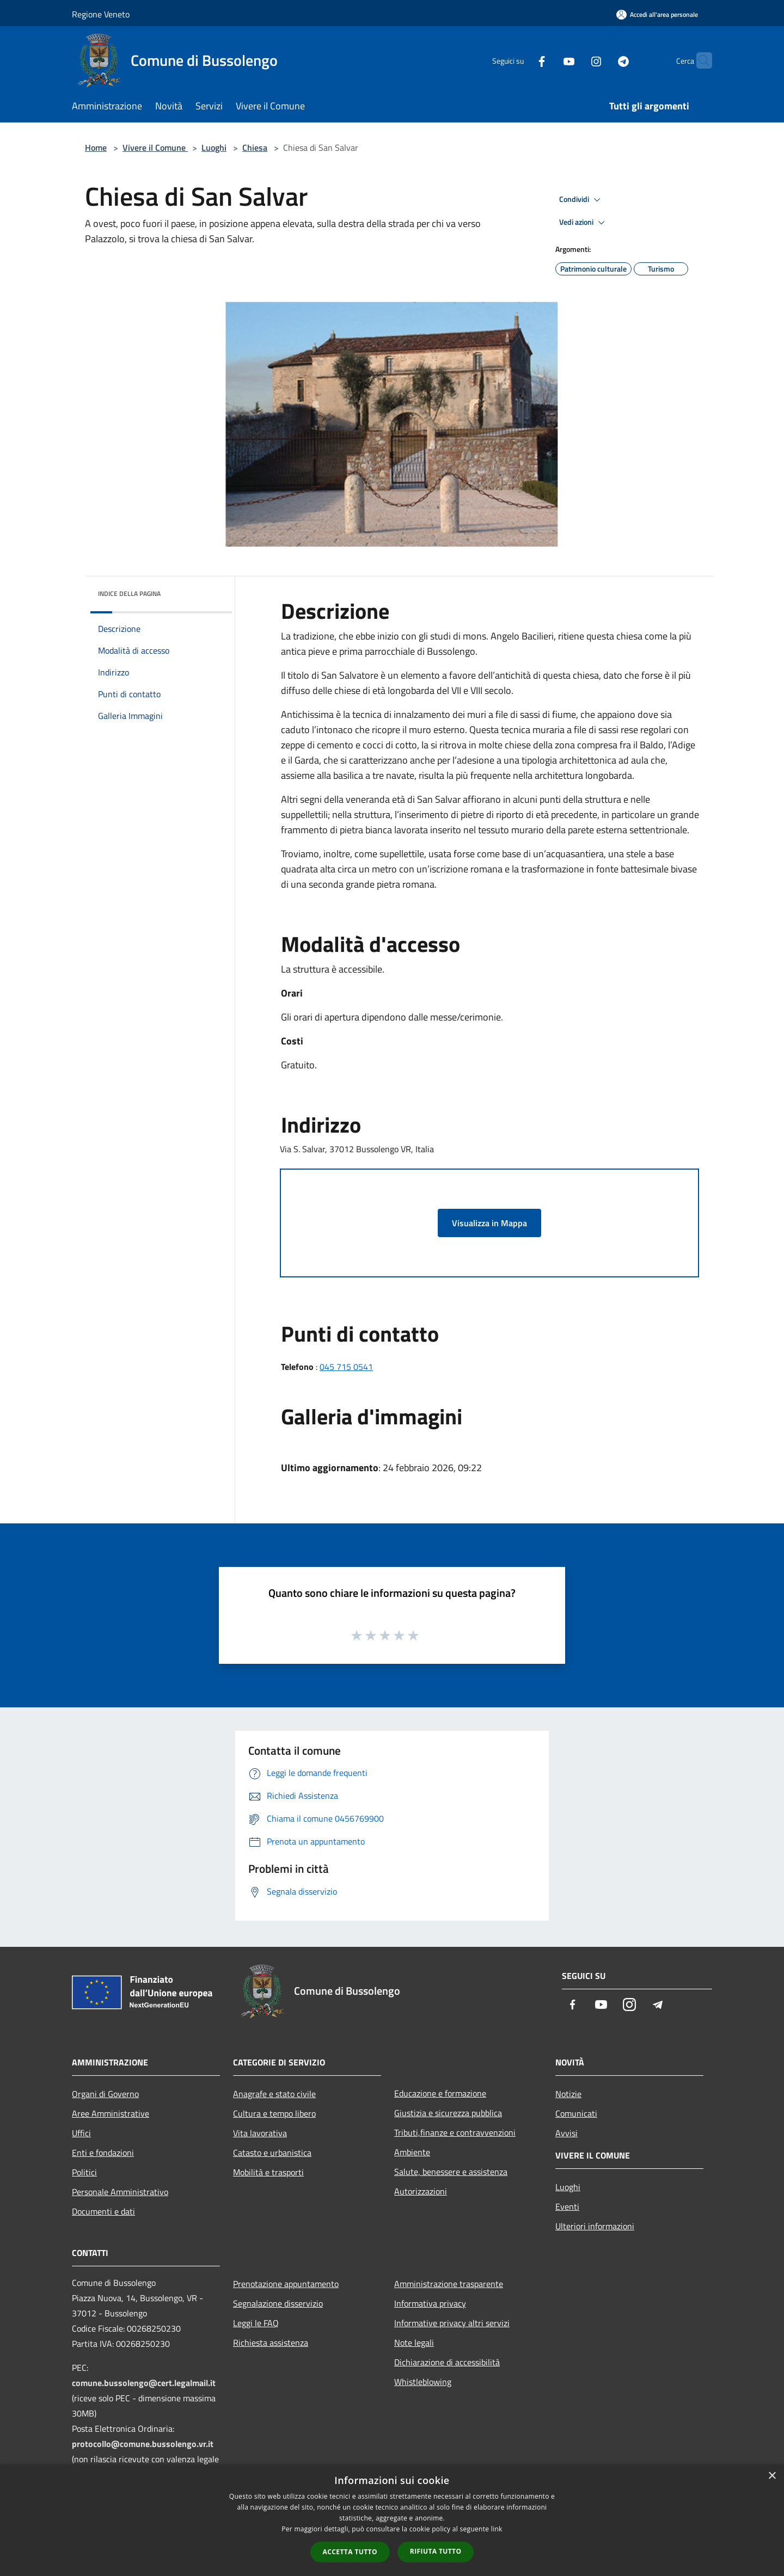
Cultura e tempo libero (274, 2113)
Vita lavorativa (260, 2133)
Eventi (567, 2206)
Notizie (568, 2093)
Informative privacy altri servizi (452, 2322)
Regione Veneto (101, 14)
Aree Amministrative (110, 2113)
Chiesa (254, 147)
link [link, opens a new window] (497, 2529)
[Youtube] (548, 60)
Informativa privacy (430, 2303)
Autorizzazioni (420, 2191)
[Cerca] (699, 60)
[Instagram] (575, 60)
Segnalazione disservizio (278, 2303)
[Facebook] (520, 60)
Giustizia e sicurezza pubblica (448, 2112)
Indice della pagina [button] (129, 593)
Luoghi (213, 147)
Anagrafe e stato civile (274, 2093)
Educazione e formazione (440, 2093)
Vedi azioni (583, 222)
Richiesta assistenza (270, 2342)
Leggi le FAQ (256, 2322)
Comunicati (576, 2113)
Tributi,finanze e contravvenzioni (455, 2132)
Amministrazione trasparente (448, 2283)
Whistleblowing (422, 2381)
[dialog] (392, 2520)
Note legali (414, 2342)
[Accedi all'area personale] (657, 14)
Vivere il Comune (155, 147)
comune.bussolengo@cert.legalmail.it (144, 2382)
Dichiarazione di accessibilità (447, 2362)
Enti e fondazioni (103, 2152)
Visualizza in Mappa (489, 1222)
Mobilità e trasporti (268, 2172)
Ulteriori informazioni (594, 2226)
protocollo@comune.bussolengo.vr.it (142, 2443)
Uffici (81, 2133)
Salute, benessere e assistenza (450, 2171)
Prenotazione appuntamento (286, 2283)
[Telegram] (602, 60)
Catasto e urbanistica (272, 2152)
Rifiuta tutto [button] (436, 2551)
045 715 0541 (346, 1366)
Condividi (581, 199)
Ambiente (412, 2152)
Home (96, 147)
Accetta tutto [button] (350, 2551)
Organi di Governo (105, 2093)
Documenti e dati (103, 2211)
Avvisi (566, 2133)
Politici (84, 2172)
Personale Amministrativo (120, 2191)
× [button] (772, 2476)
